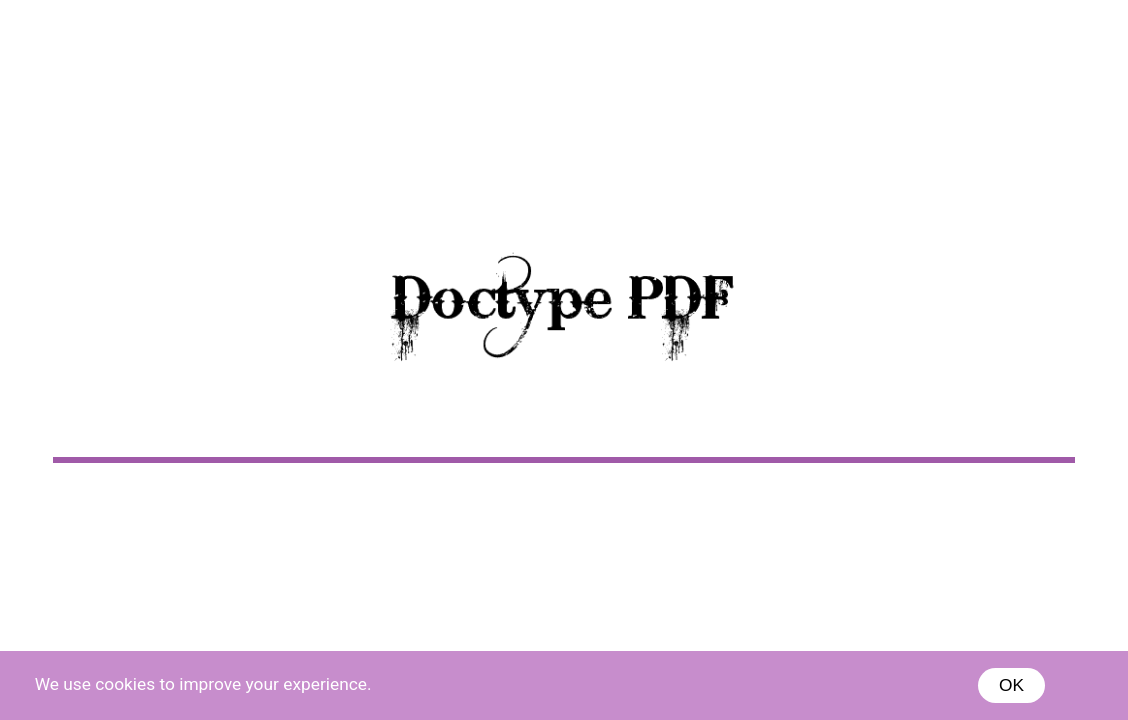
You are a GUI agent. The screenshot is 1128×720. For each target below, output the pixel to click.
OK (1011, 685)
